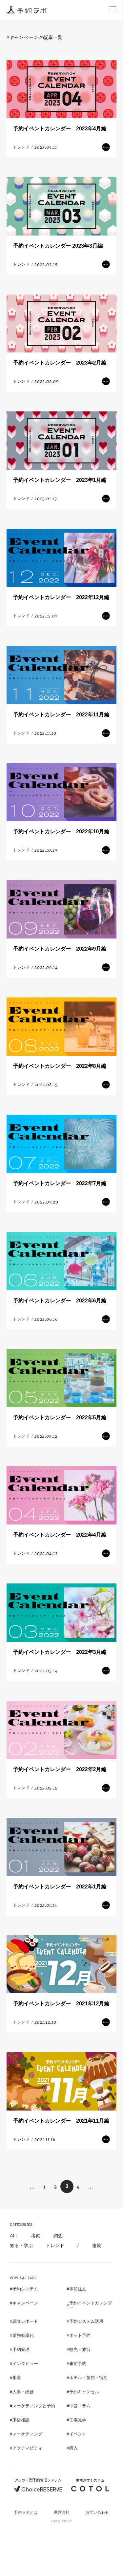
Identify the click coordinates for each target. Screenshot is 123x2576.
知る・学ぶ (21, 2245)
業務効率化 (23, 2335)
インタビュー (25, 2363)
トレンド (55, 2245)
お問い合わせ (97, 2512)
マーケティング (27, 2434)
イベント (77, 2434)
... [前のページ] (32, 2186)
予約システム (25, 2288)
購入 (73, 2448)
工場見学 (77, 2419)
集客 (16, 2377)
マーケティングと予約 (33, 2405)
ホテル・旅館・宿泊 (88, 2377)
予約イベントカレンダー (90, 2305)
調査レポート (25, 2321)
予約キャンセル (84, 2391)
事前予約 (77, 2363)
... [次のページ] (90, 2186)
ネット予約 (80, 2335)
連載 (96, 2245)
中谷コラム (80, 2405)
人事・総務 (23, 2391)
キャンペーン (25, 2303)
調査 (58, 2235)
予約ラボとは (25, 2512)
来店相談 (21, 2419)
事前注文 (77, 2288)
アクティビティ (27, 2448)
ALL (14, 2235)
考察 (35, 2235)
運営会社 (62, 2512)
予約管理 (21, 2349)
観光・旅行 (80, 2349)
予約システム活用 (86, 2321)
